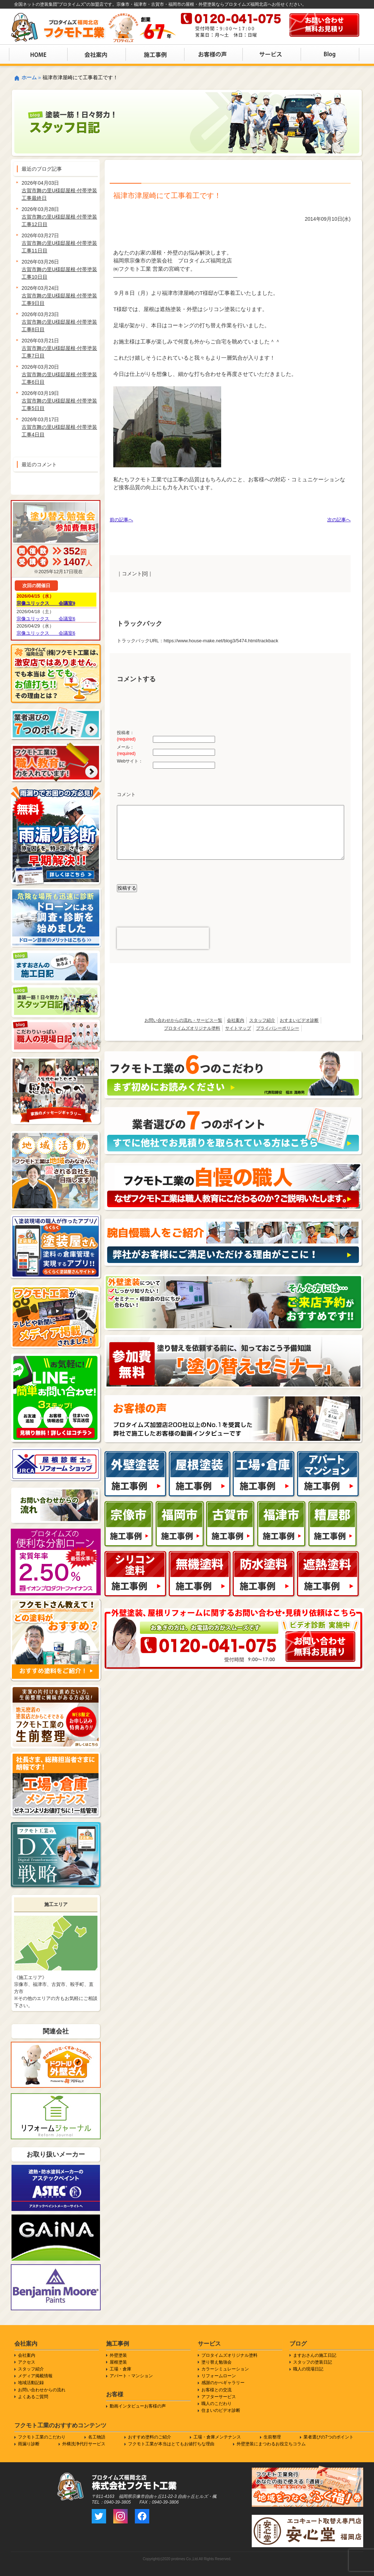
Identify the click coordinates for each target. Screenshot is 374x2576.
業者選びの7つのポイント (329, 2437)
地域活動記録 (31, 2382)
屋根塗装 (118, 2362)
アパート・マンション (131, 2375)
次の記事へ (339, 519)
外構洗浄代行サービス (83, 2443)
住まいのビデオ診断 (220, 2410)
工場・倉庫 (120, 2369)
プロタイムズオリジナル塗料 (192, 1028)
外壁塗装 (118, 2355)
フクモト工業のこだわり (41, 2437)
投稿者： (126, 736)
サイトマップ (238, 1028)
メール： (126, 750)
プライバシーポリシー (277, 1028)
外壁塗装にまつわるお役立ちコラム (271, 2443)
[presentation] (163, 938)
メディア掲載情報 (35, 2375)
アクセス (26, 2362)
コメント (126, 794)
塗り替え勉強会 (216, 2362)
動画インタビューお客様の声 (138, 2406)
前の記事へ (121, 519)
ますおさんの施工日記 (314, 2355)
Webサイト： (130, 761)
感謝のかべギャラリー (223, 2382)
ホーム (29, 77)
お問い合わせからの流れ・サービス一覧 (183, 1020)
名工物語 (96, 2437)
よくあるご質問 (33, 2396)
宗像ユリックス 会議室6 (46, 618)
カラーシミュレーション (225, 2369)
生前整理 (272, 2437)
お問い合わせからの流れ (41, 2389)
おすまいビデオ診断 (299, 1020)
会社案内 (235, 1020)
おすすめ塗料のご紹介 (149, 2437)
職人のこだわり (216, 2403)
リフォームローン (218, 2375)
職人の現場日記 (308, 2369)
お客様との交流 (216, 2389)
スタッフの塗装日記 (312, 2362)
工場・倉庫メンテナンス (217, 2437)
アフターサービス (218, 2396)
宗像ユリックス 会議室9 (46, 603)
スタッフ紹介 (262, 1020)
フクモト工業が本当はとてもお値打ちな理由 (171, 2443)
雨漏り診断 (29, 2443)
